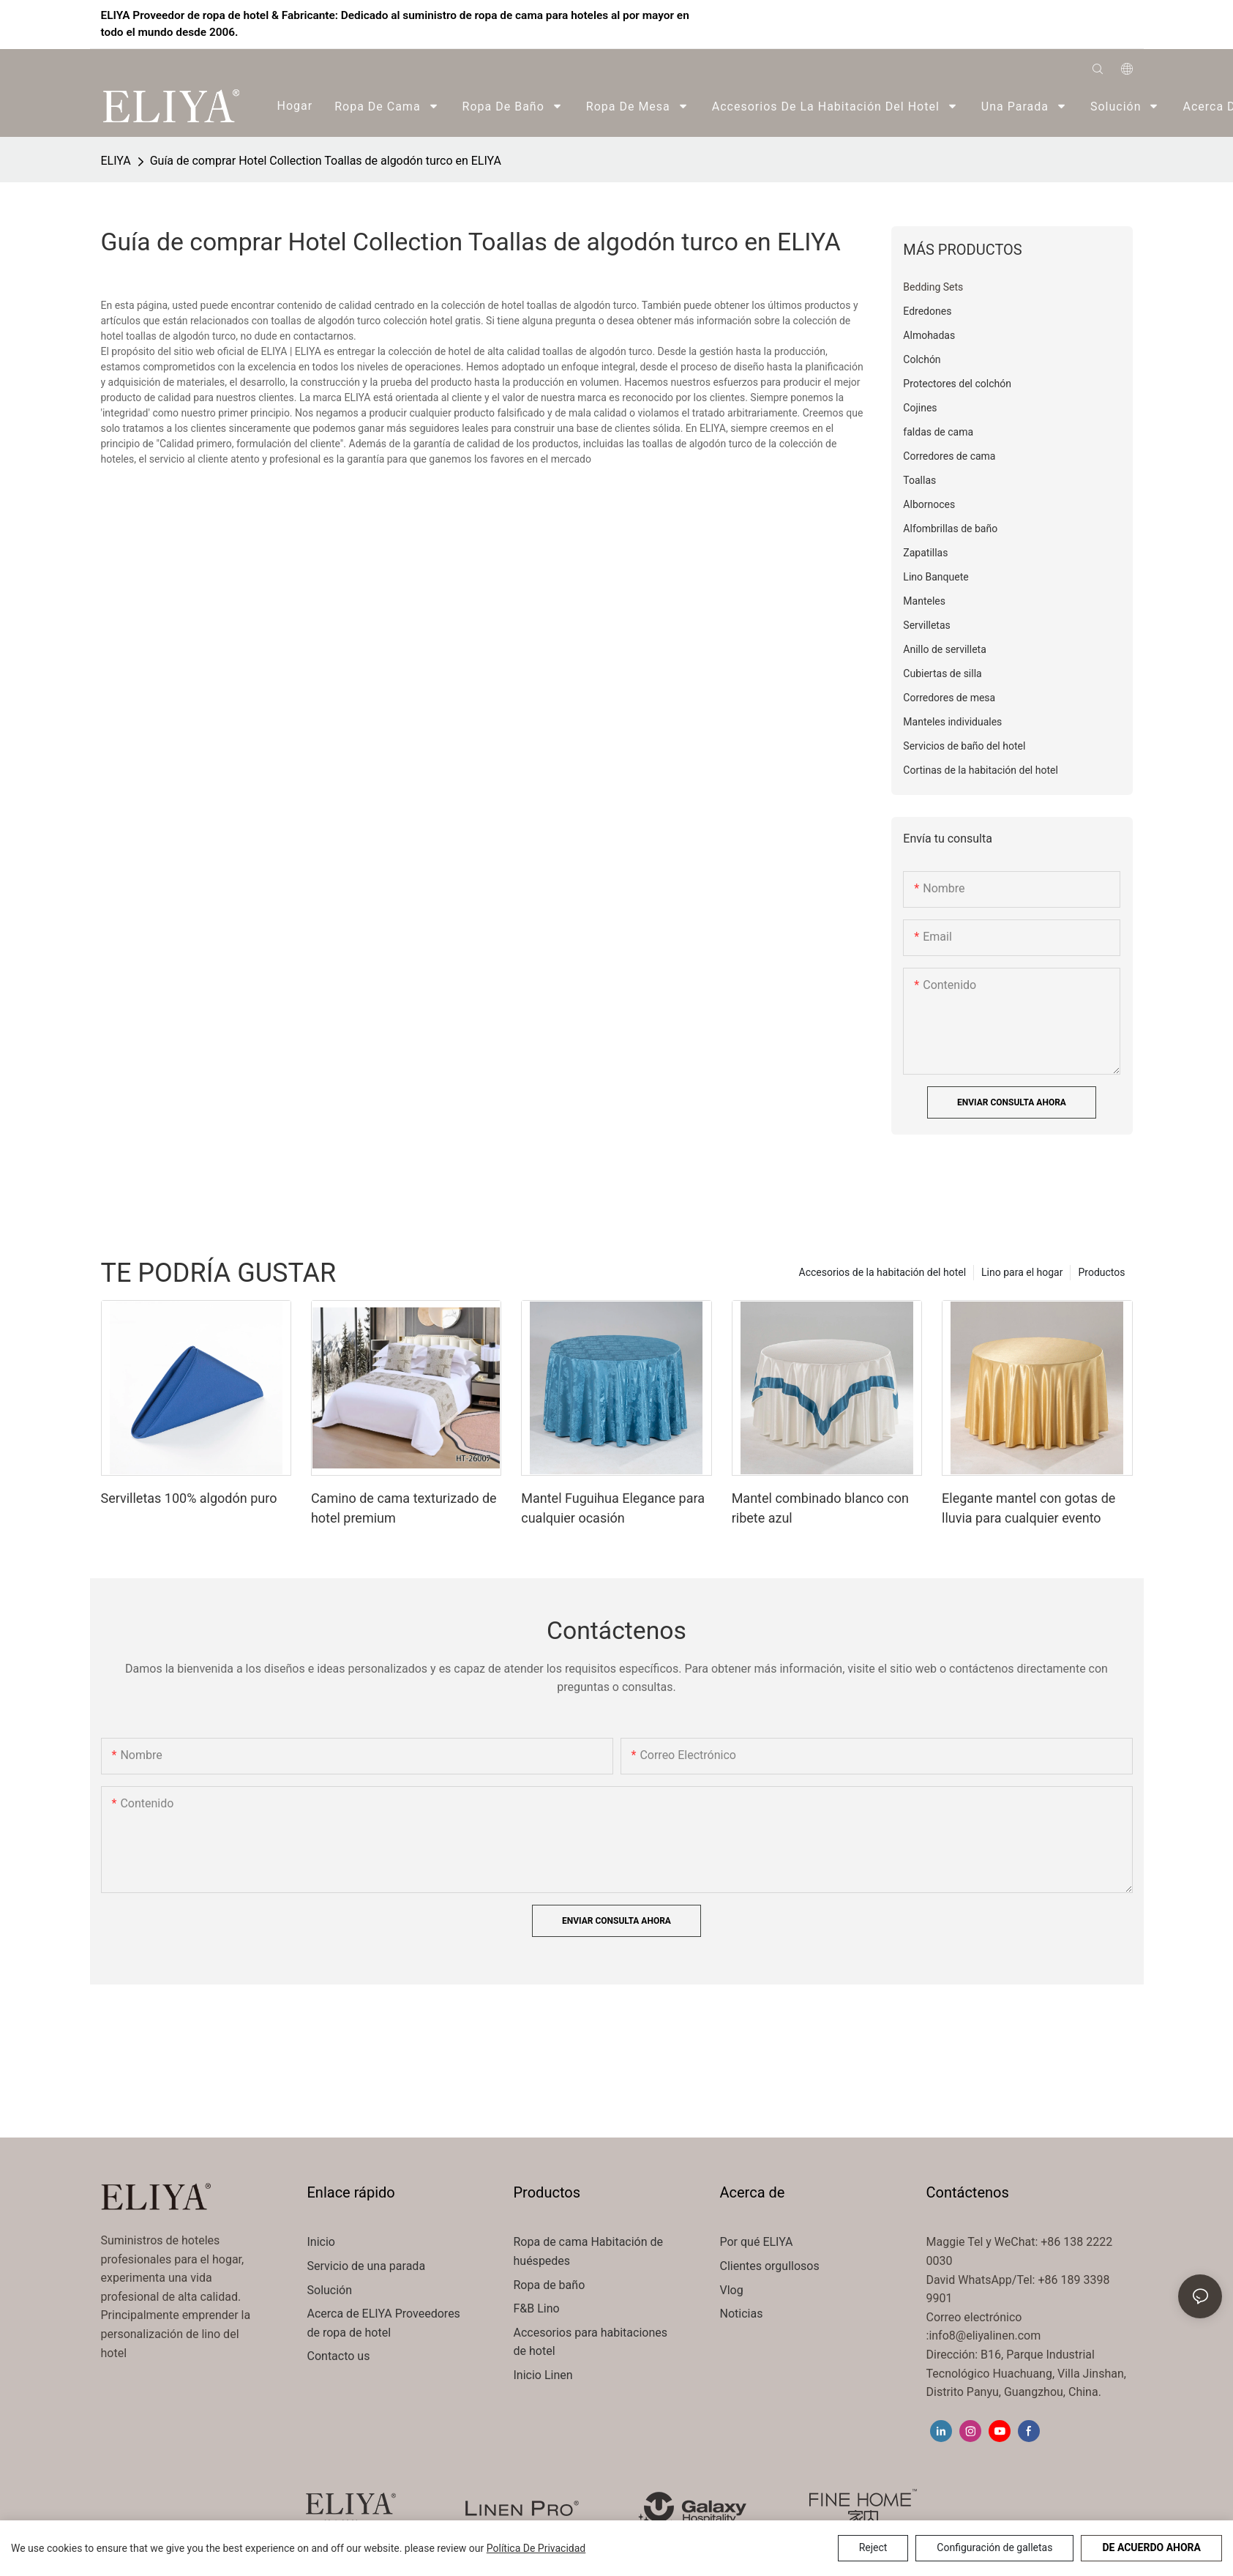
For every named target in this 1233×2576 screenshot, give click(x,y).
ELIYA (116, 161)
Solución (331, 2290)
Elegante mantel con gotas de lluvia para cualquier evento (1028, 1508)
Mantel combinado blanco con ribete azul (820, 1508)
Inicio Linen (543, 2375)
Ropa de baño (549, 2285)
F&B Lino (537, 2308)
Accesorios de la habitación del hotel (883, 1272)
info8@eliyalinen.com (985, 2335)
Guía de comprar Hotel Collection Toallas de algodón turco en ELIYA (325, 161)
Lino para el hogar (1022, 1272)
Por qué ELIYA (756, 2242)
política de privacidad (536, 2548)
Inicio (321, 2242)
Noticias (741, 2314)
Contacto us (338, 2356)
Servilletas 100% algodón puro (189, 1498)
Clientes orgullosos (770, 2266)
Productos (1101, 1272)
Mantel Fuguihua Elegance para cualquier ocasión (613, 1508)
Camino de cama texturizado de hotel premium (404, 1508)
